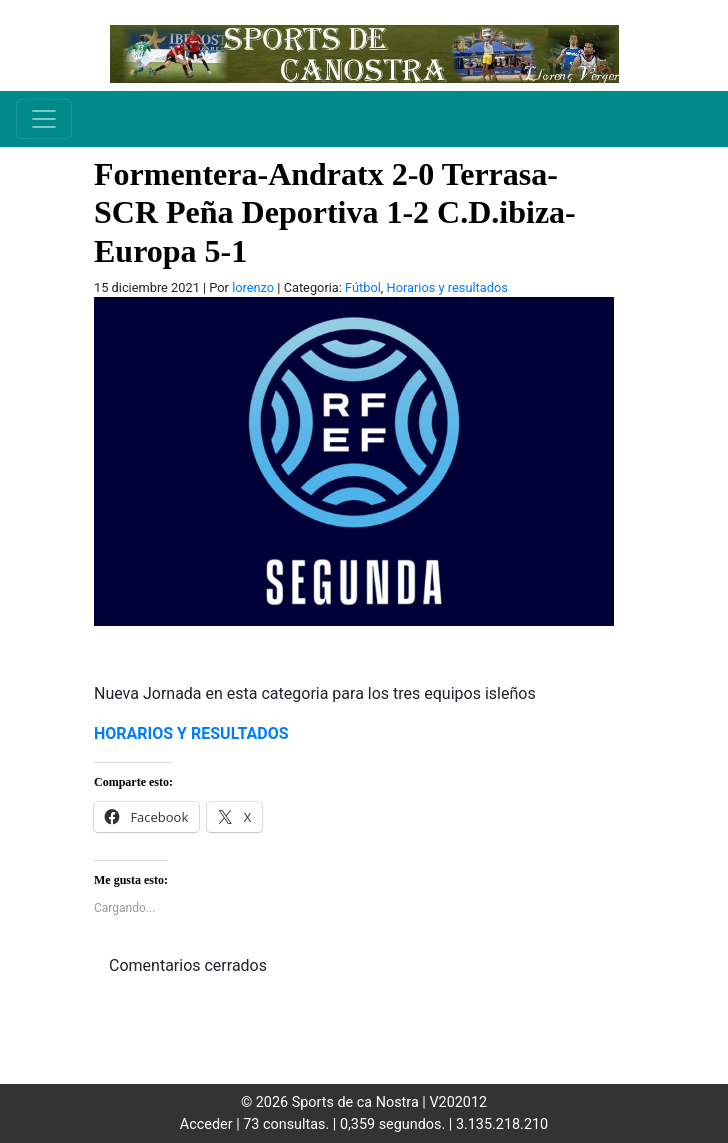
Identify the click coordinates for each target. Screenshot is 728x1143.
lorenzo (253, 287)
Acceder (206, 1124)
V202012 (458, 1102)
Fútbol (363, 287)
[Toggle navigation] (44, 119)
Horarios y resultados (447, 287)
